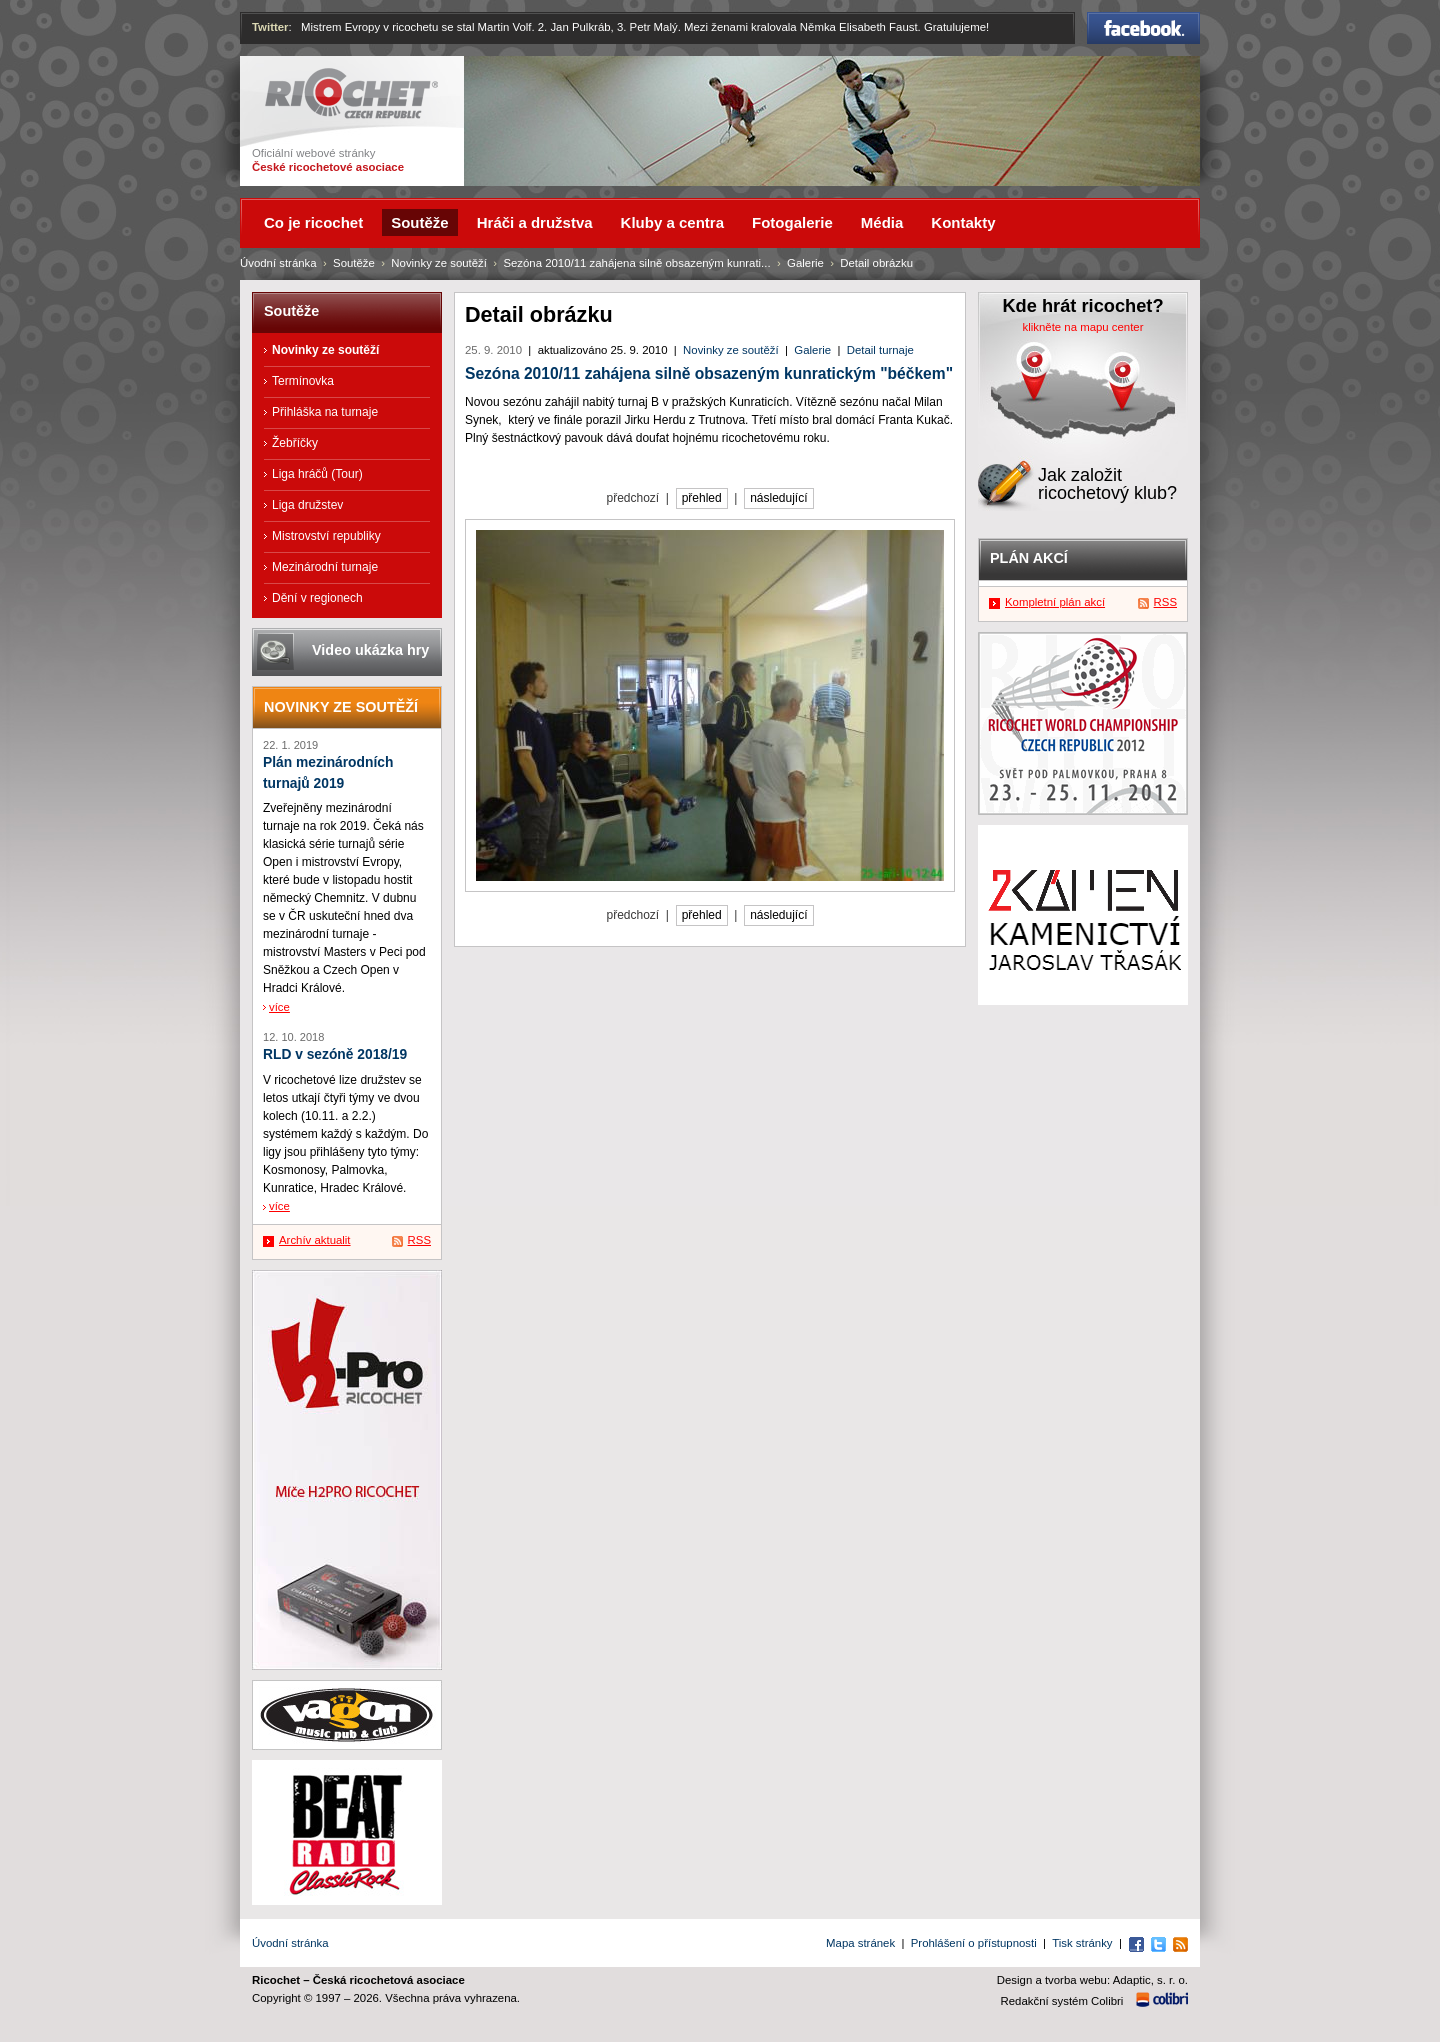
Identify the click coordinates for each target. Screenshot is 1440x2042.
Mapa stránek (860, 1943)
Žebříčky (295, 443)
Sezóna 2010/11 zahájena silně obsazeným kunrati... (636, 263)
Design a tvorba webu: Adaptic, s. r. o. (1092, 1980)
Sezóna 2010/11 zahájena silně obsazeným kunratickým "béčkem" (709, 373)
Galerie (812, 350)
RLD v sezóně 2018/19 (335, 1054)
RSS (419, 1240)
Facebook (1143, 28)
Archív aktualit (315, 1240)
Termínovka (303, 381)
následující (778, 498)
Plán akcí (1029, 558)
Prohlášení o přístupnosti (974, 1943)
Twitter (270, 27)
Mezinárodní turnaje (325, 567)
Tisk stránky (1082, 1943)
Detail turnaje (880, 350)
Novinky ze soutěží (731, 350)
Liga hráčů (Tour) (317, 474)
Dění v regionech (317, 598)
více (279, 1007)
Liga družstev (307, 505)
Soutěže (354, 263)
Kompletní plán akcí (1055, 602)
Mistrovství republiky (326, 536)
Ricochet (351, 93)
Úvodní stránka (278, 263)
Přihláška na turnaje (325, 412)
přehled (702, 498)
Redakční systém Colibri (1062, 2001)
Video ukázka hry (370, 650)
